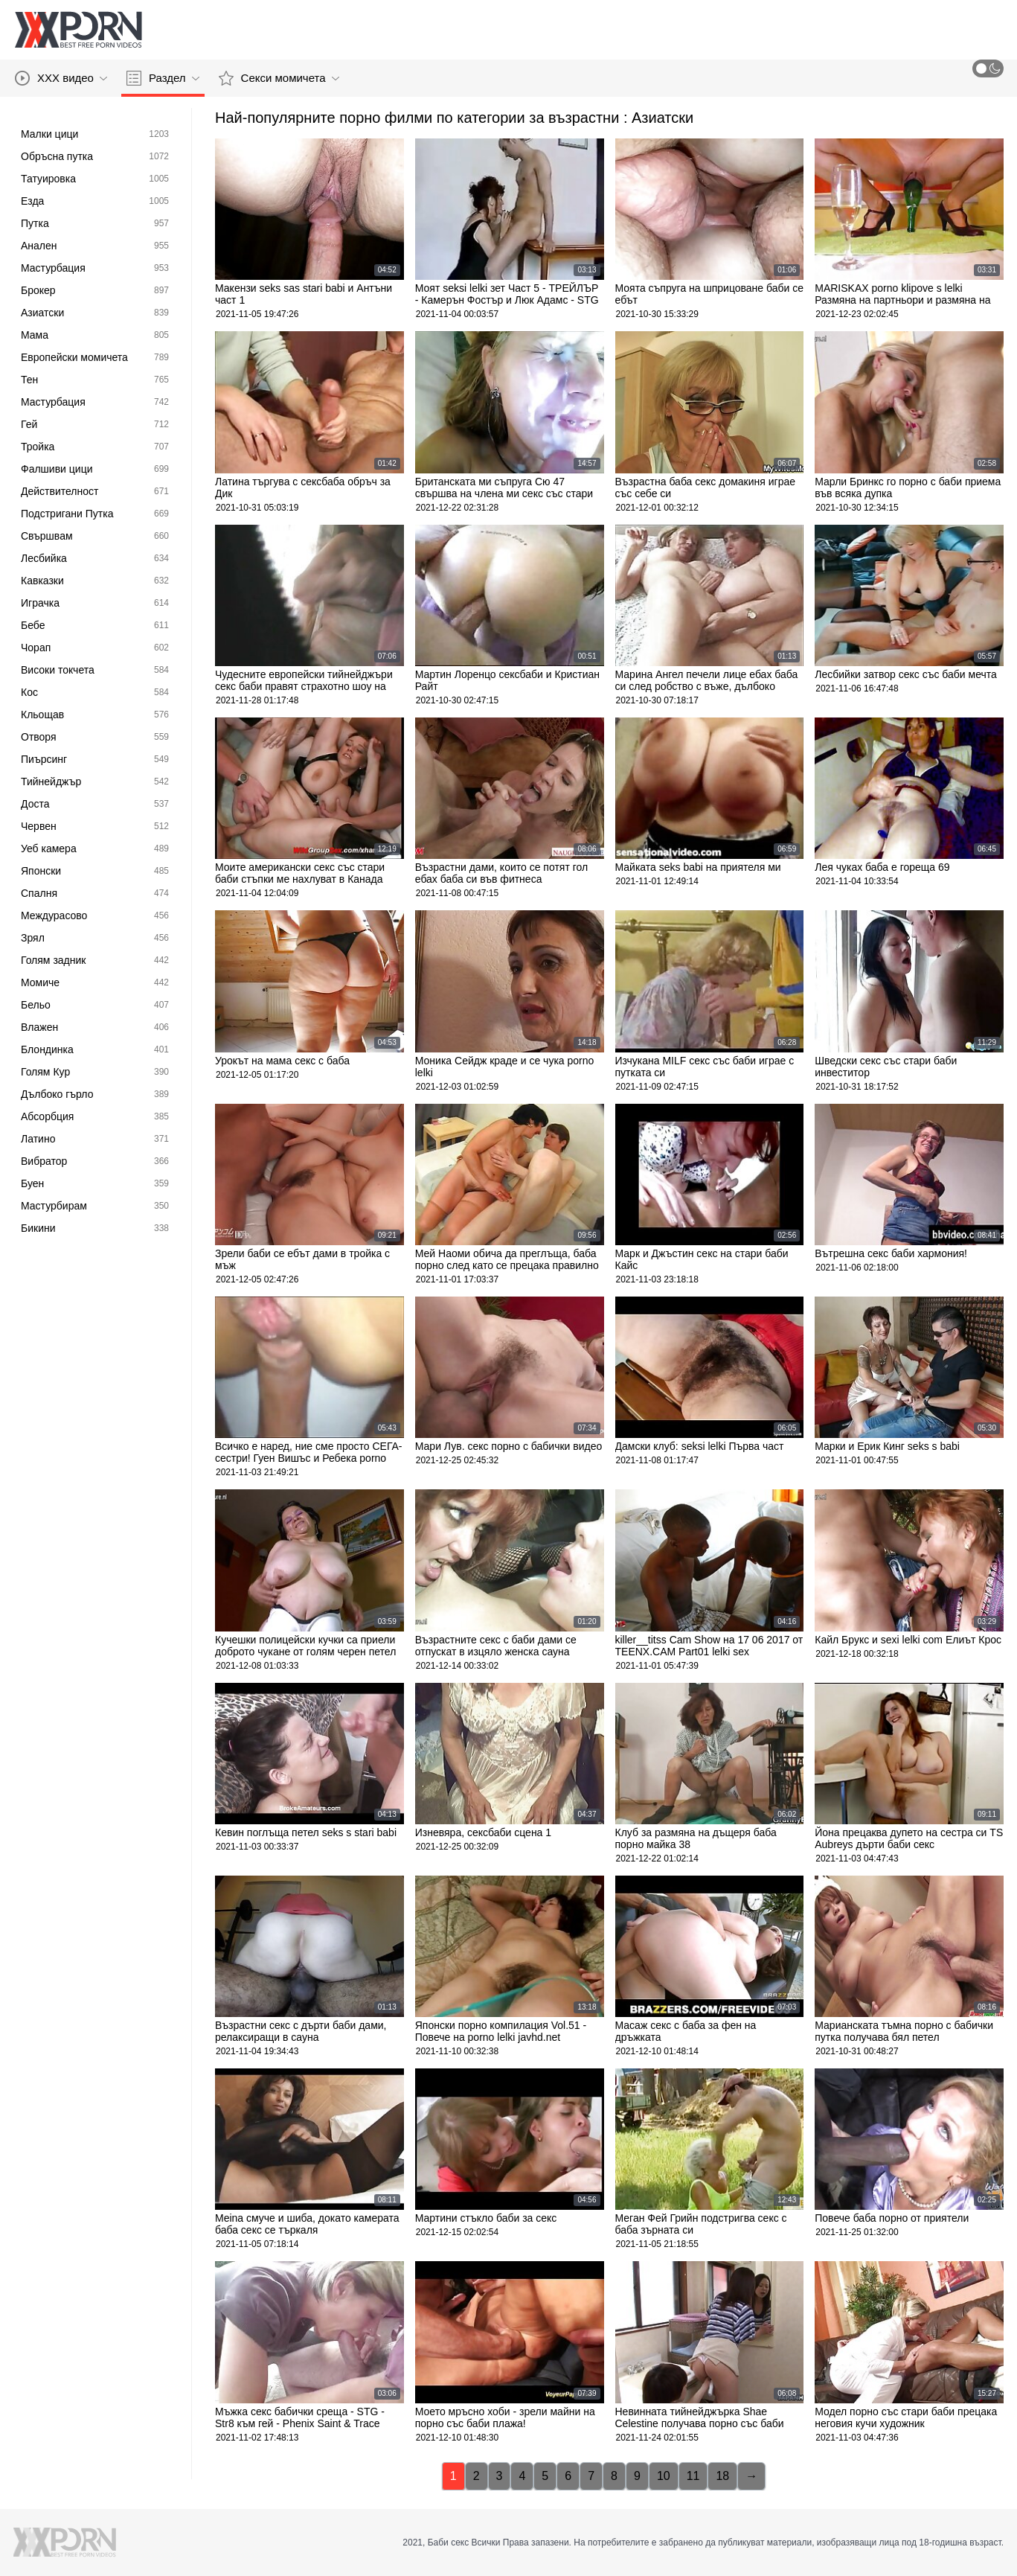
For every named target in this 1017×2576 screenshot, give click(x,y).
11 (693, 2476)
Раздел (162, 78)
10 (663, 2476)
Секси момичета (279, 78)
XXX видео (61, 78)
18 (722, 2476)
